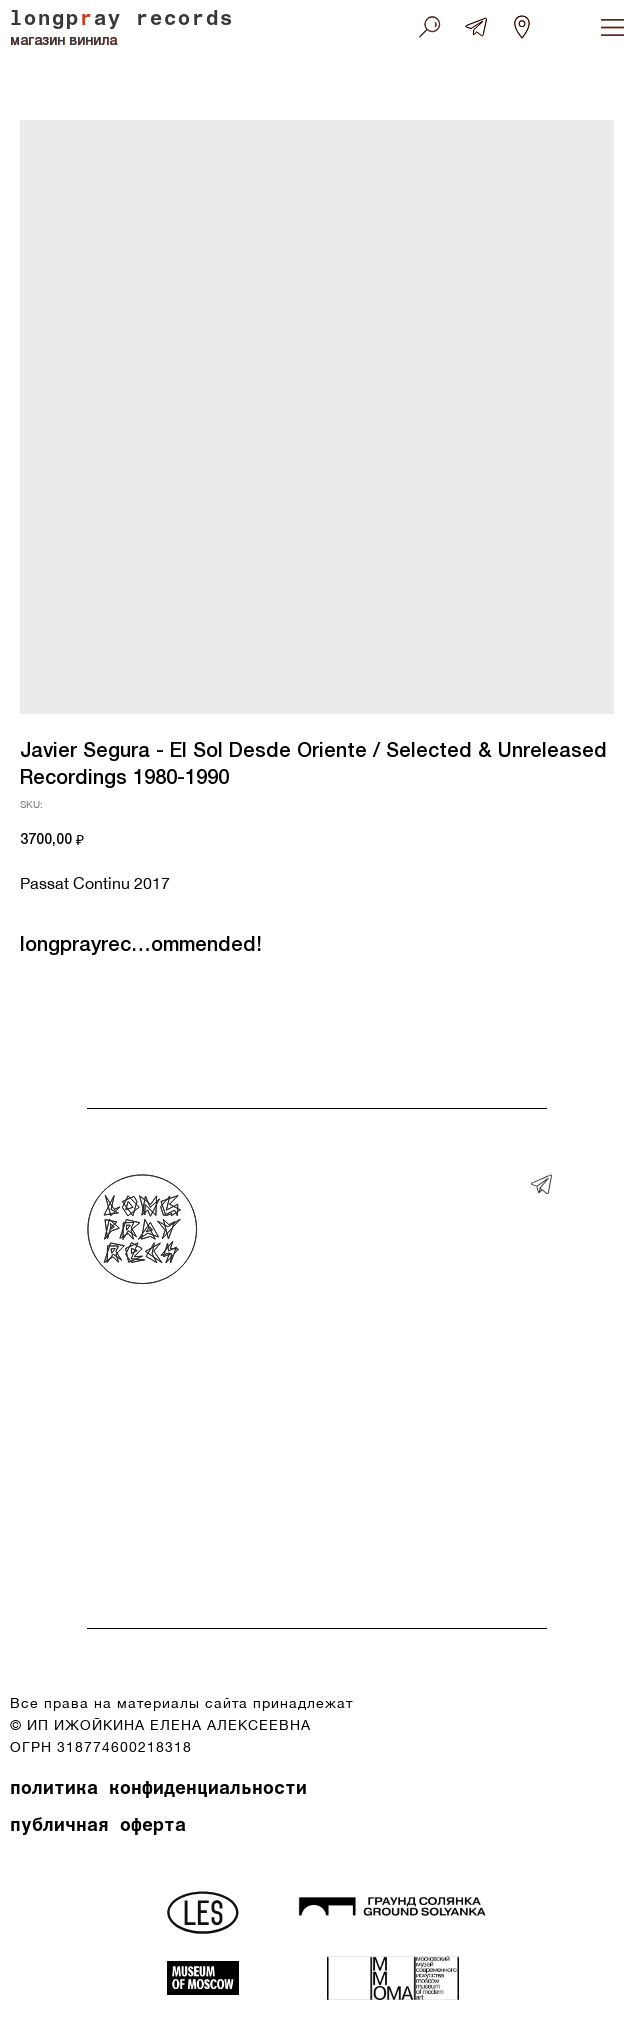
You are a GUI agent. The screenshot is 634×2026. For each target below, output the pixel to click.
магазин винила (63, 41)
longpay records (122, 21)
